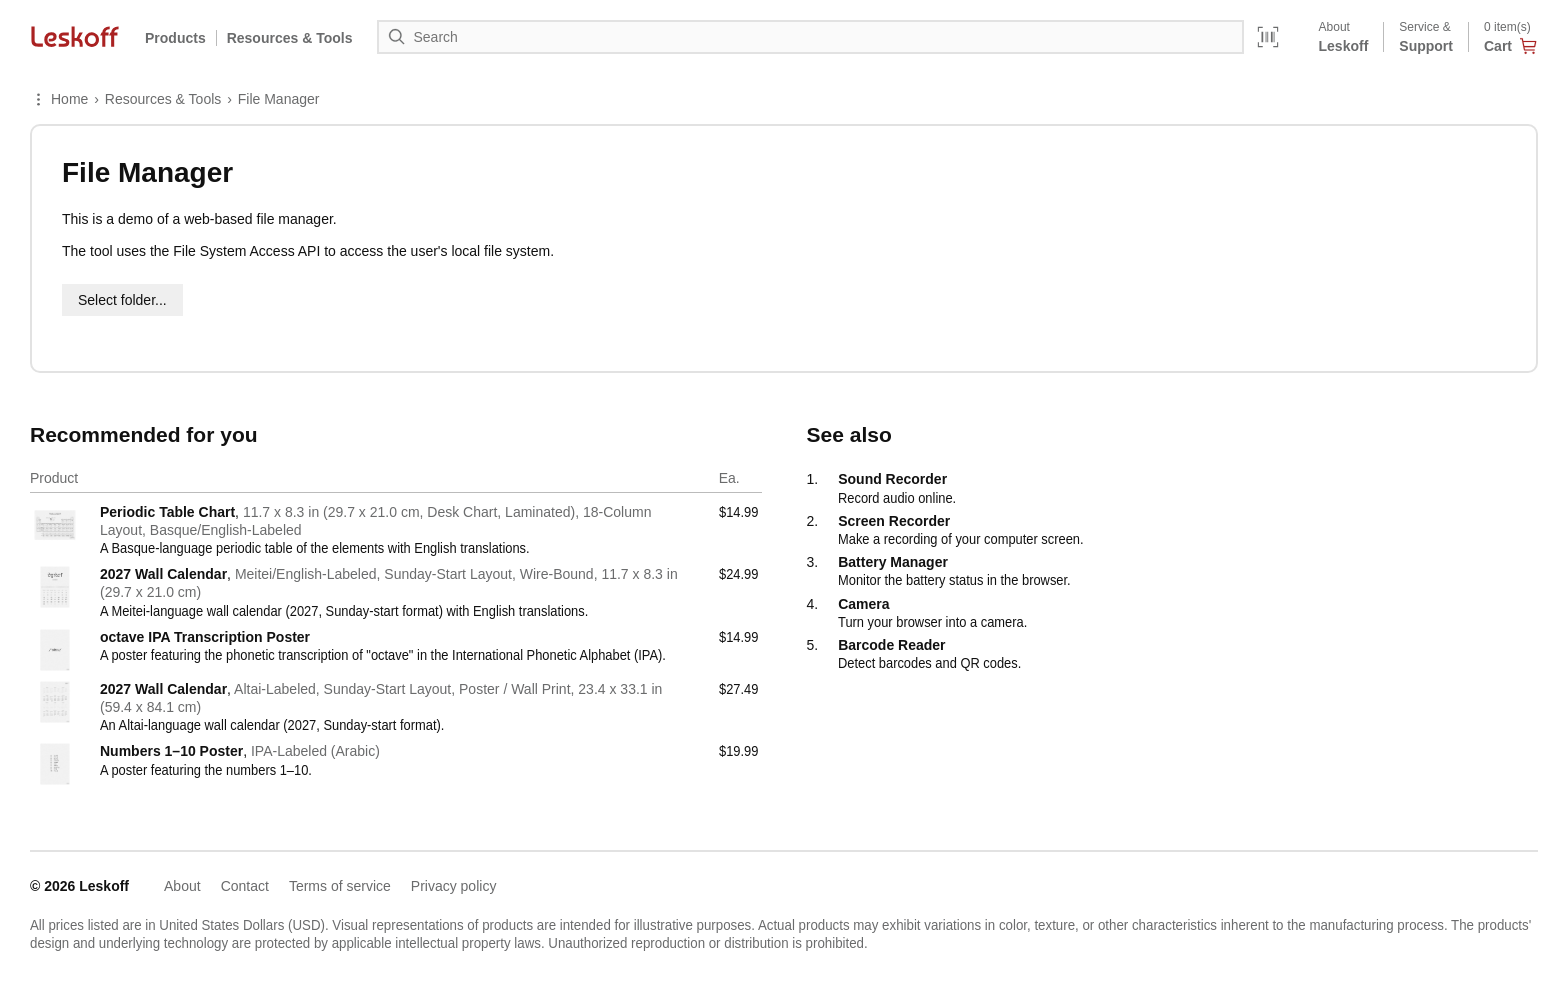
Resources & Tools (163, 99)
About (182, 886)
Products (175, 38)
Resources (290, 38)
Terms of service (340, 886)
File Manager (279, 99)
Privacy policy (454, 886)
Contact (245, 886)
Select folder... (122, 300)
